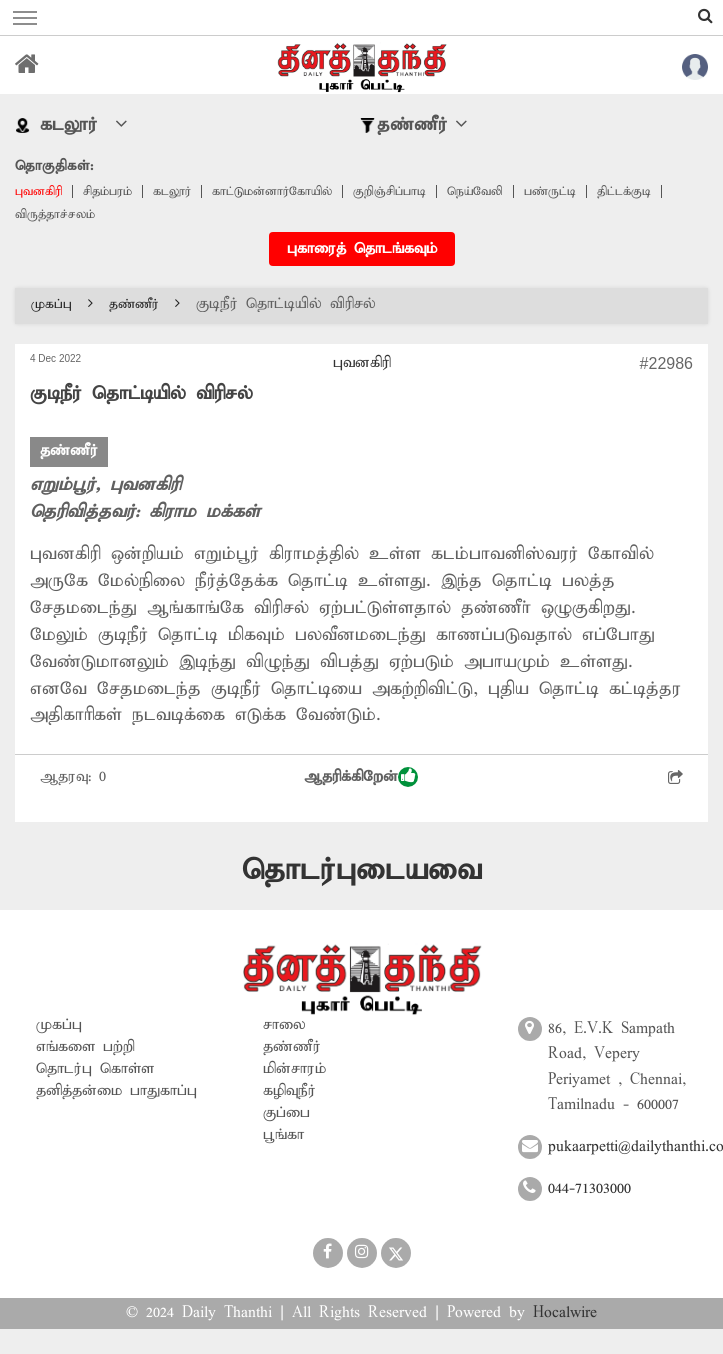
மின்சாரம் (294, 1069)
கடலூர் (172, 191)
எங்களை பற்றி (85, 1047)
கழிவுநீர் (289, 1091)
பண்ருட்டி (550, 191)
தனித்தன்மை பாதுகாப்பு (116, 1091)
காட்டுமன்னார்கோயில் (272, 191)
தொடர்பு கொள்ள (95, 1069)
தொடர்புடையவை (362, 870)
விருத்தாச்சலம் (55, 214)
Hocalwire (565, 1313)
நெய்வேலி (475, 191)
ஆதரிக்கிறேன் (361, 777)
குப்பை (286, 1113)
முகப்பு (62, 304)
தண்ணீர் (144, 304)
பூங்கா (283, 1135)
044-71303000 (589, 1189)
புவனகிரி (38, 191)
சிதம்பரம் (107, 191)
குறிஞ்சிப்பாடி (389, 191)
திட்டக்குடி (624, 191)
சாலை (284, 1025)
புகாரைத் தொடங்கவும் (362, 249)
